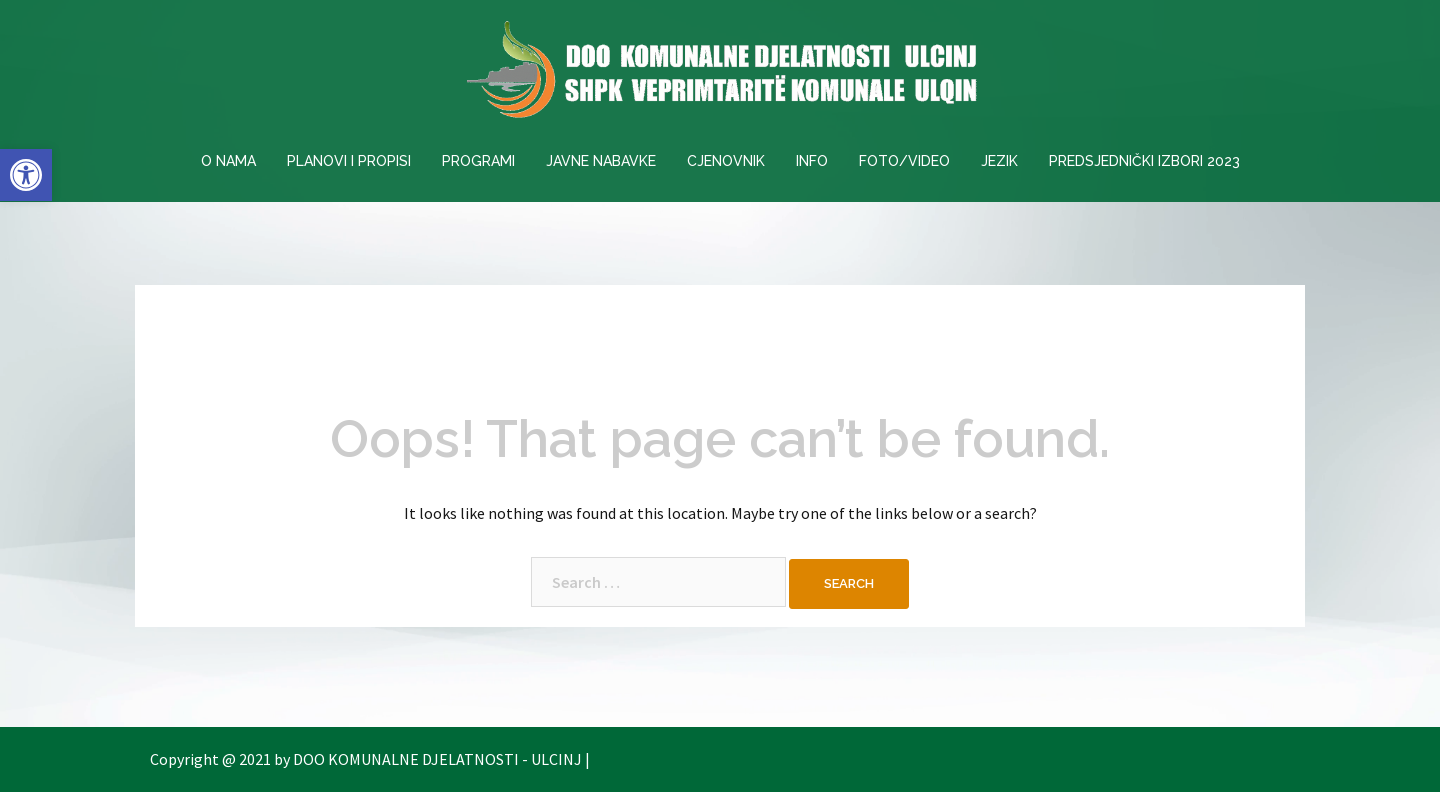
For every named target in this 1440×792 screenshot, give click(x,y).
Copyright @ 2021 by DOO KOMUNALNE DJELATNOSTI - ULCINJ (366, 759)
